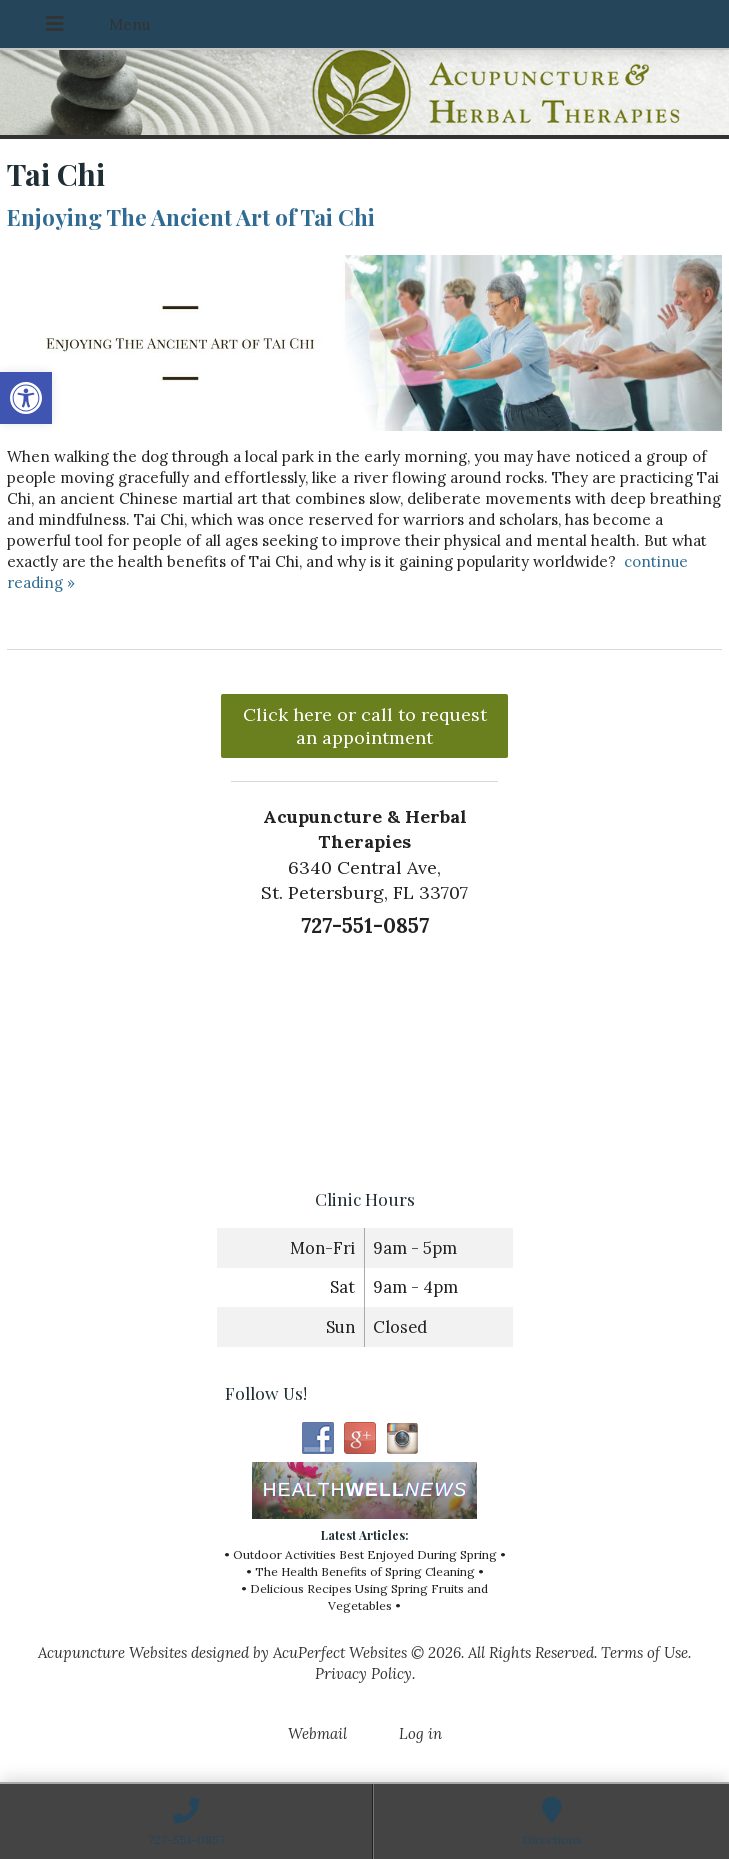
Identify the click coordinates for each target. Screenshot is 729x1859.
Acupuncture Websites (112, 1652)
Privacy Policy (363, 1673)
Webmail (317, 1733)
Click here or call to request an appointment (365, 726)
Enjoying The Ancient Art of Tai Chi (191, 217)
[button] (26, 398)
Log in (420, 1733)
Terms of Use (644, 1652)
